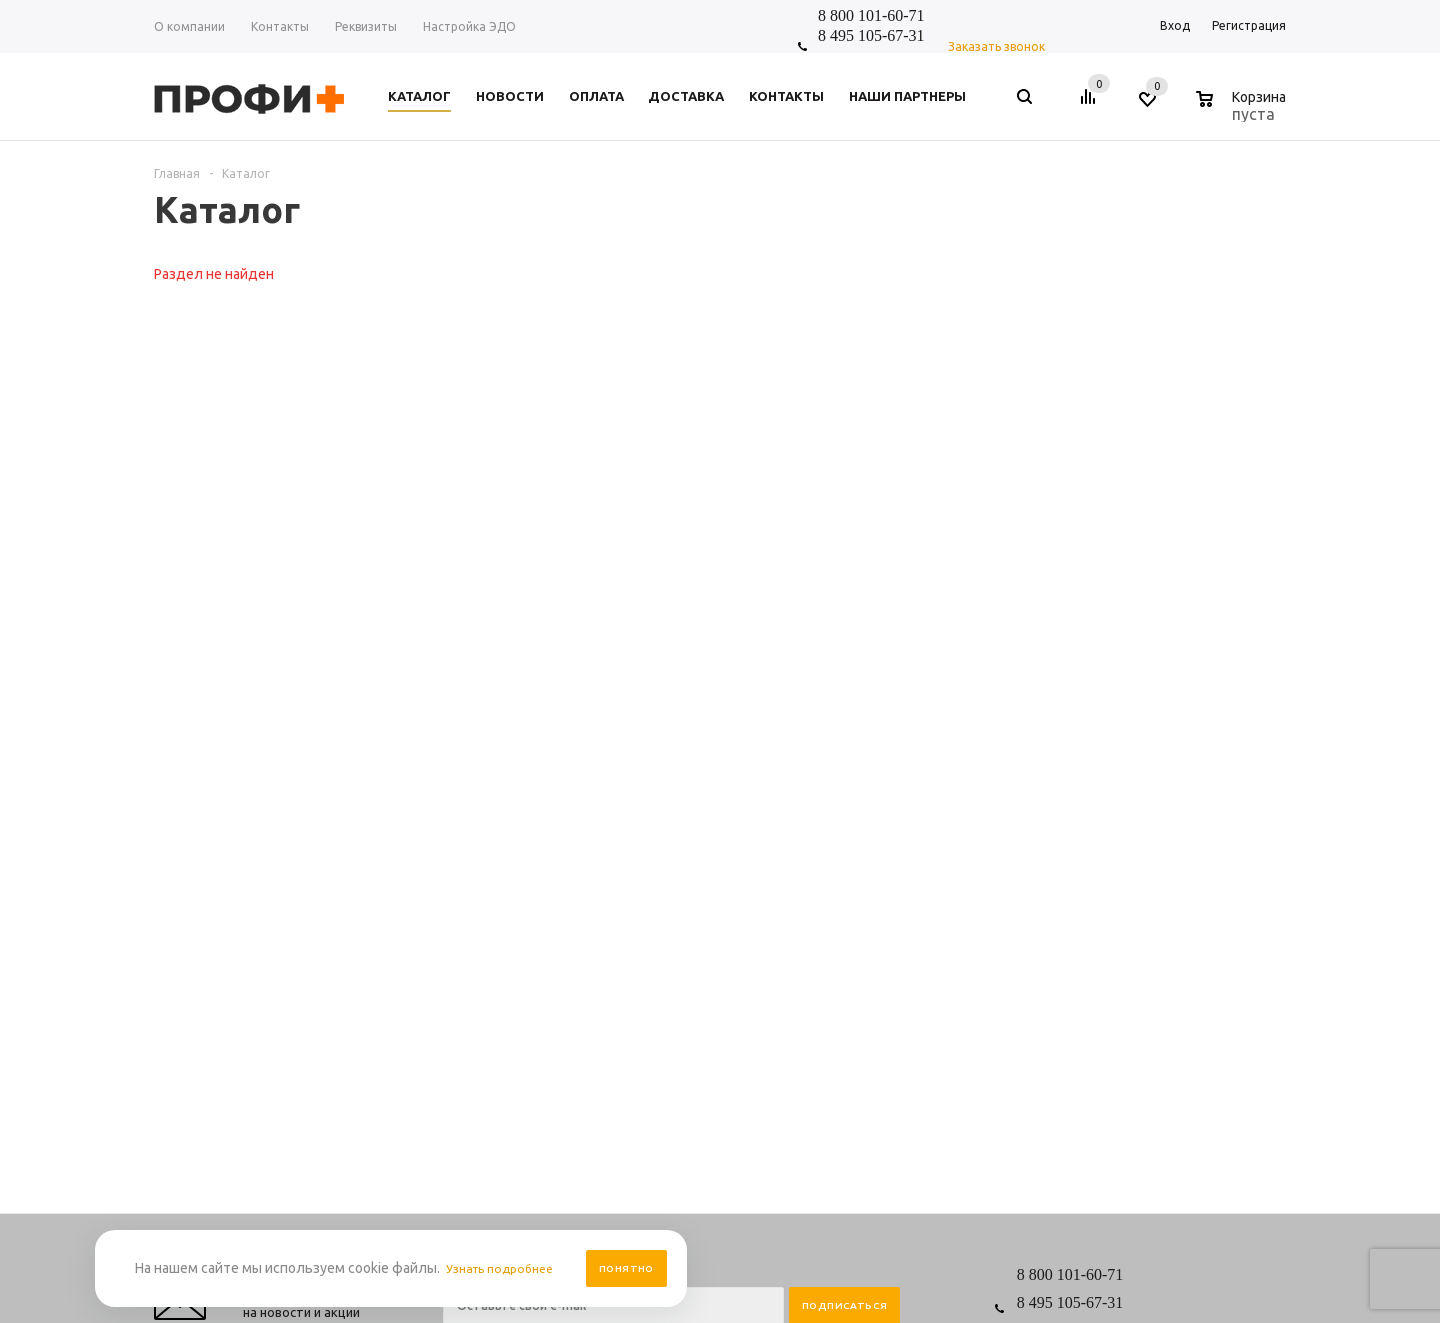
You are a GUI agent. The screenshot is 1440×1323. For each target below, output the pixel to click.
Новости (467, 888)
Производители (640, 968)
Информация (639, 854)
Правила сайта (637, 888)
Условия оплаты (642, 928)
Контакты (471, 908)
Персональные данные (661, 908)
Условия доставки (647, 948)
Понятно (626, 1268)
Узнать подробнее (506, 1268)
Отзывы (465, 948)
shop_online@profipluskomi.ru (1151, 768)
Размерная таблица (805, 928)
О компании (477, 928)
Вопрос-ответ (788, 908)
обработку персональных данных (637, 745)
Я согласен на (598, 745)
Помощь (775, 854)
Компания (475, 854)
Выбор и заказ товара (812, 888)
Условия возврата (646, 988)
